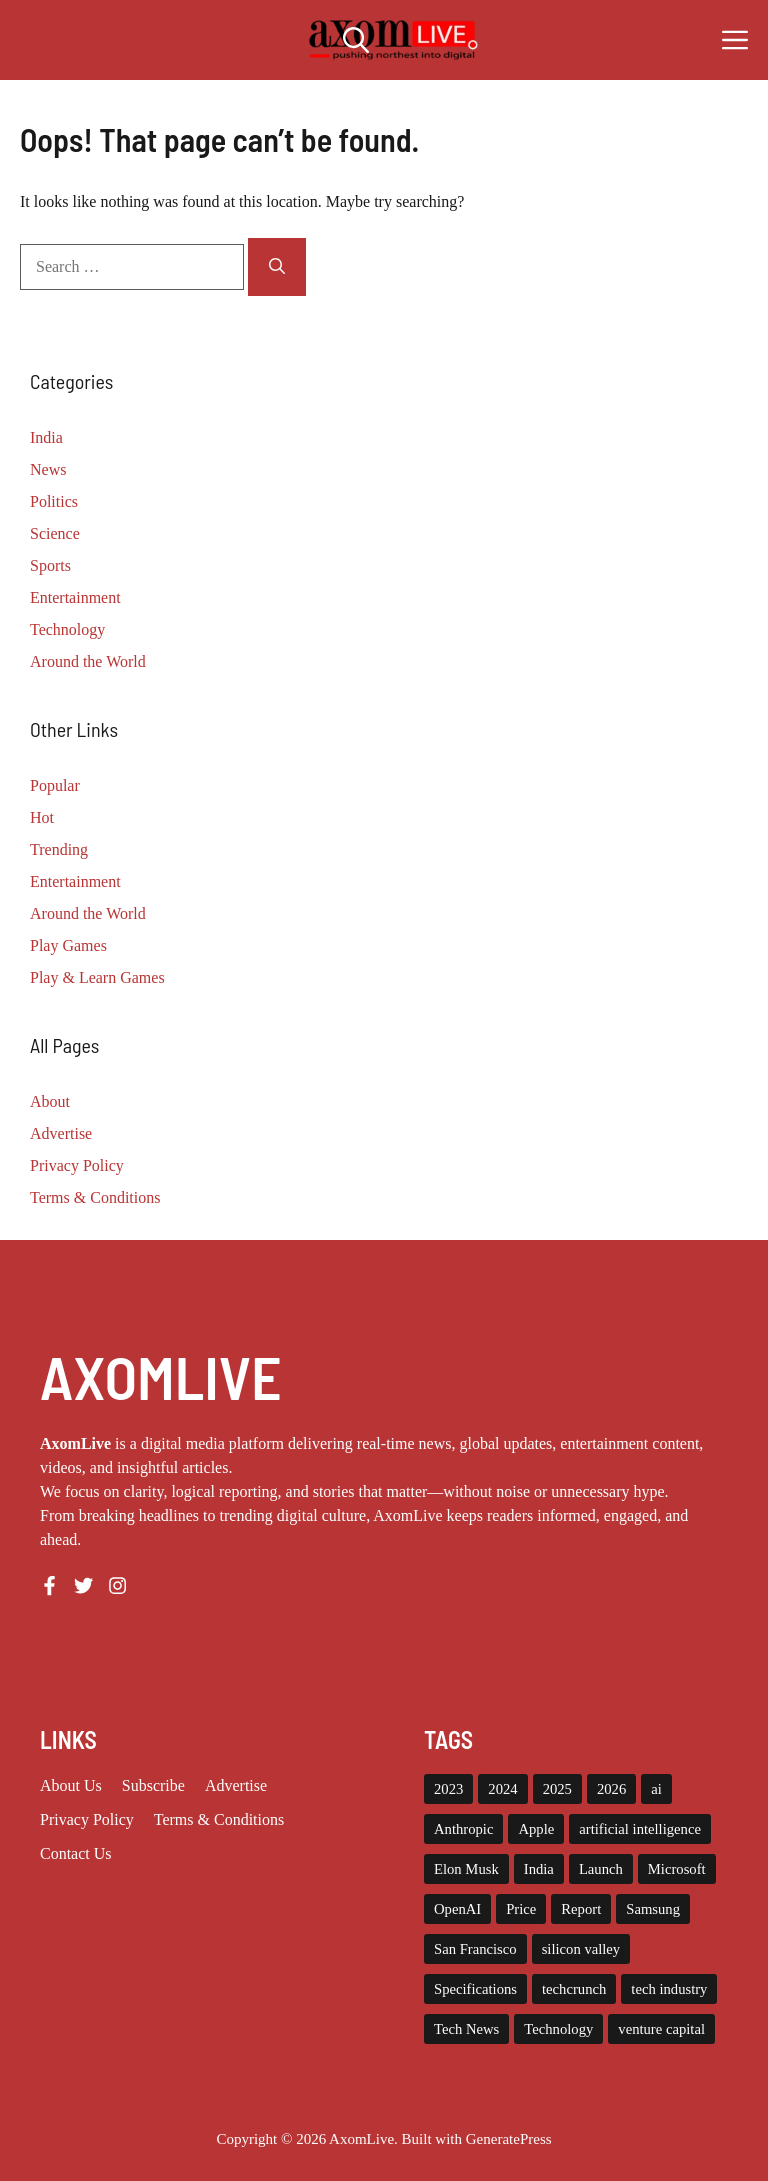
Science (55, 533)
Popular (55, 785)
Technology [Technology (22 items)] (558, 2029)
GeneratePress (509, 2139)
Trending (59, 849)
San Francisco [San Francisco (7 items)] (475, 1949)
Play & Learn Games (97, 977)
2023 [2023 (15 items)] (448, 1789)
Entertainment (75, 597)
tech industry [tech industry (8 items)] (669, 1989)
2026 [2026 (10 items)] (611, 1789)
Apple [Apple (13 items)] (536, 1829)
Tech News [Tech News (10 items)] (466, 2029)
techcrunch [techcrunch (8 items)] (574, 1989)
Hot (42, 817)
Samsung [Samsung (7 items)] (653, 1909)
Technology (67, 629)
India (46, 437)
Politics (54, 501)
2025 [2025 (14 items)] (557, 1789)
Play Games (68, 945)
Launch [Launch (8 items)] (601, 1869)
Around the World (88, 661)
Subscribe (153, 1785)
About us (71, 1785)
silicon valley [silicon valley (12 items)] (581, 1949)
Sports (50, 565)
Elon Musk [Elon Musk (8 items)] (466, 1869)
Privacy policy (87, 1819)
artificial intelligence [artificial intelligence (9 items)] (640, 1829)
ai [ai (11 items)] (656, 1789)
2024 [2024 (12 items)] (502, 1789)
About (50, 1101)
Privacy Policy (77, 1165)
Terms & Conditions (95, 1197)
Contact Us (76, 1853)
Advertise (61, 1133)
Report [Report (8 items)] (581, 1909)
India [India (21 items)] (539, 1869)
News (48, 469)
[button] (356, 40)
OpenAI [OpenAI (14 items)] (457, 1909)
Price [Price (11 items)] (521, 1909)
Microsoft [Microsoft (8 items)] (677, 1869)
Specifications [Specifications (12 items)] (475, 1989)
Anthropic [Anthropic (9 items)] (463, 1829)
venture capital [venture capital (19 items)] (661, 2029)
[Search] (277, 267)
